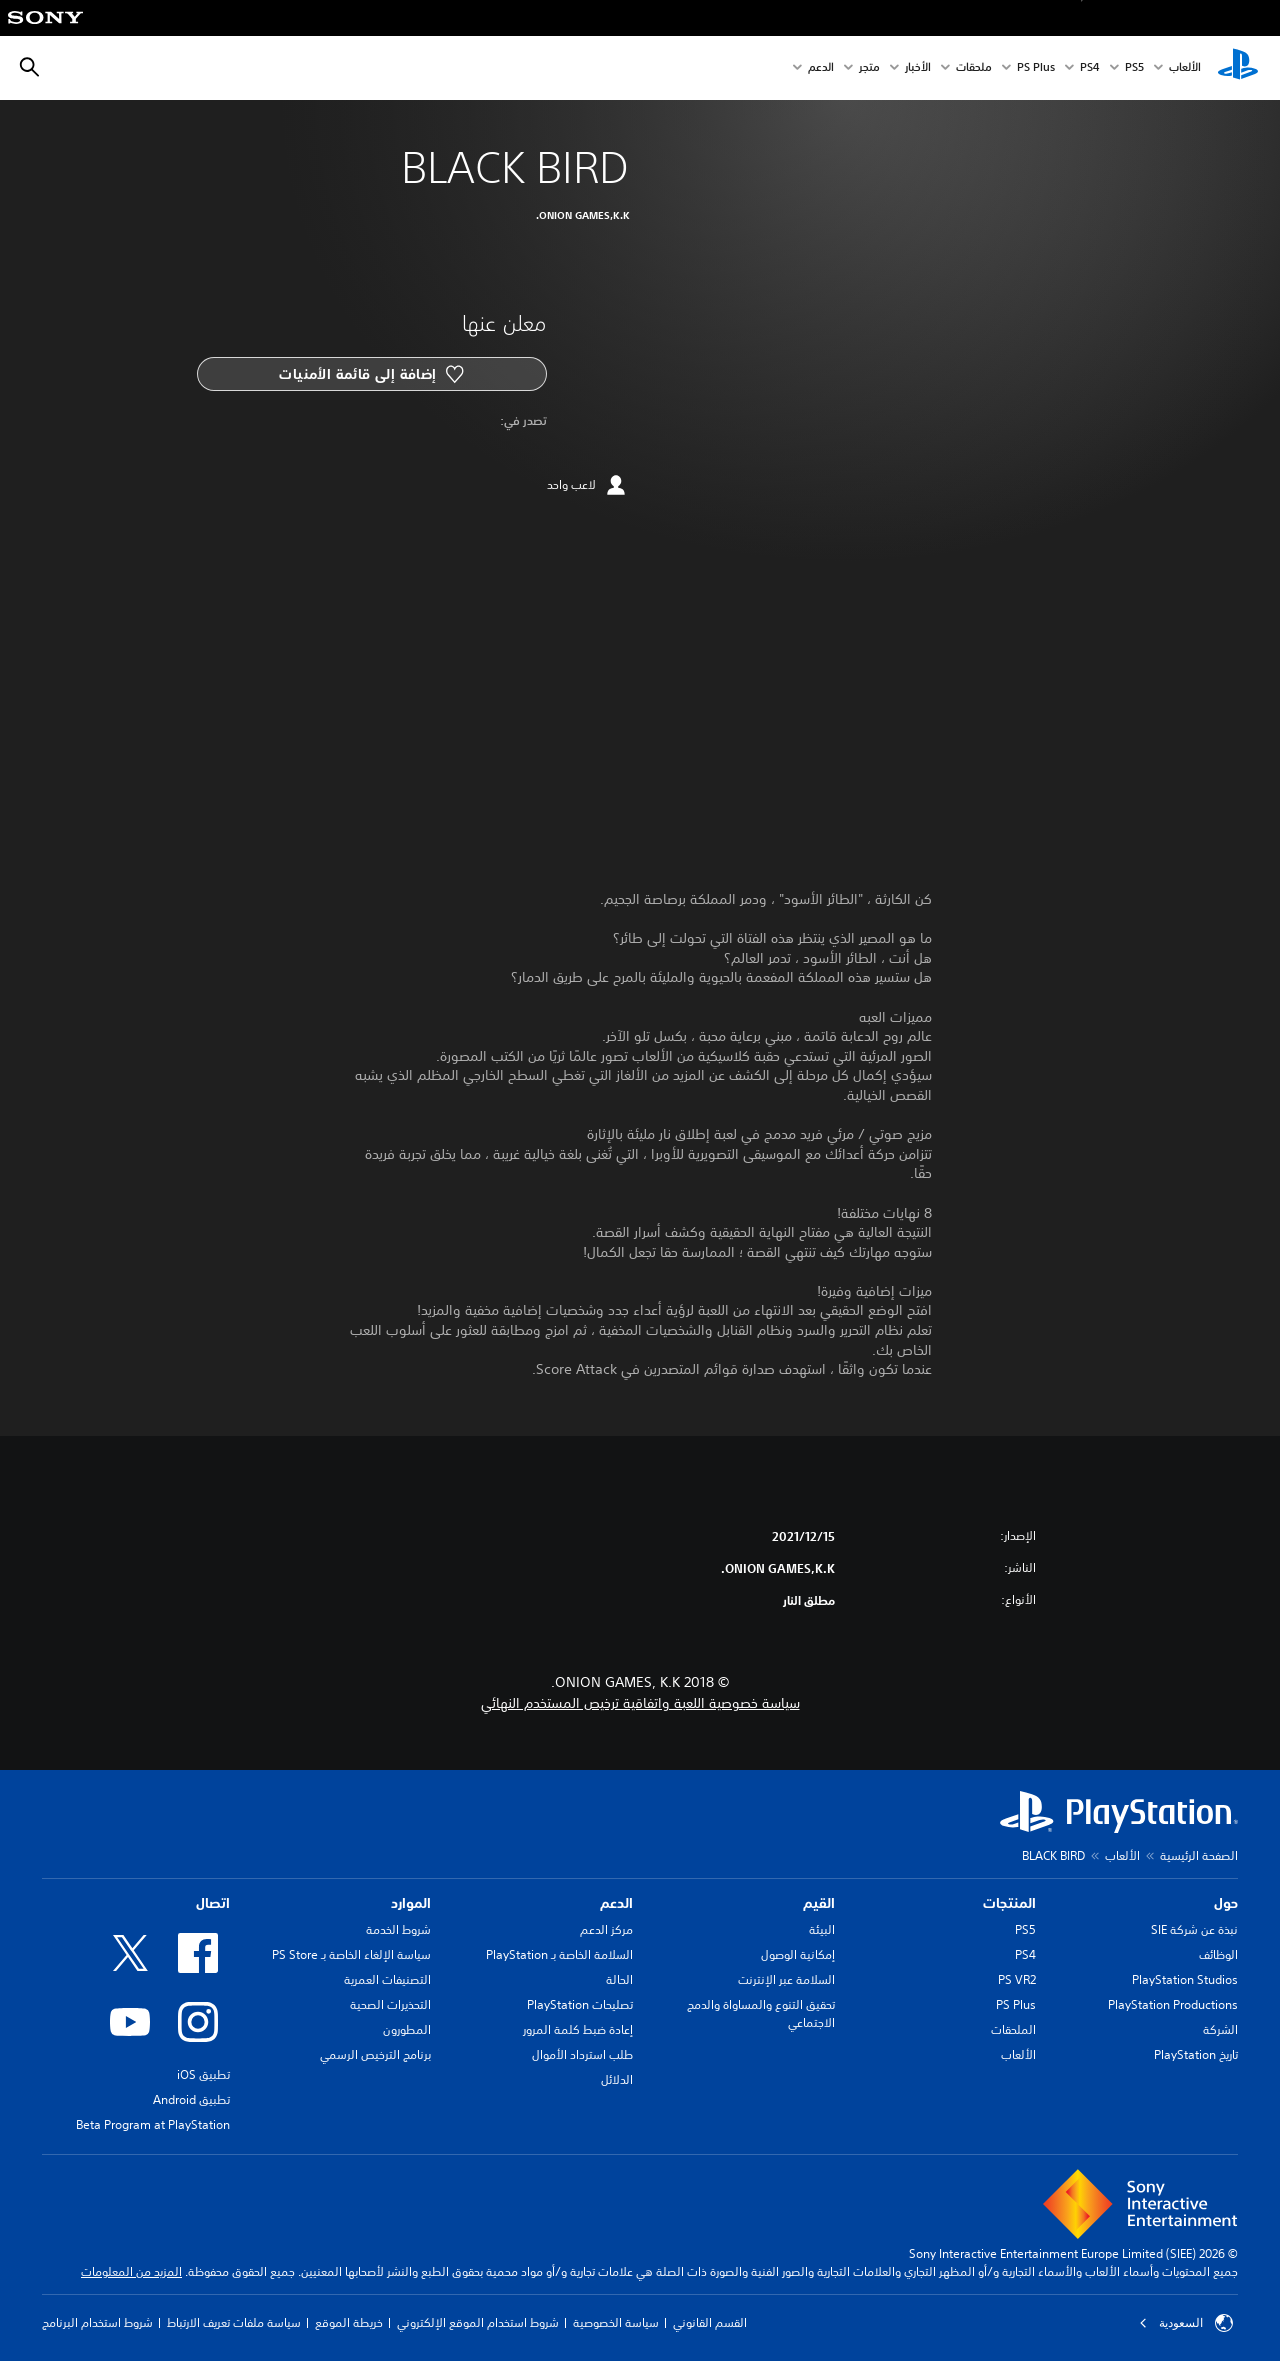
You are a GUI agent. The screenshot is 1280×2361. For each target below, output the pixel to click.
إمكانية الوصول (798, 1954)
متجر (869, 68)
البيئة (822, 1929)
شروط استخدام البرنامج (97, 2322)
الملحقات (1013, 2029)
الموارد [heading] (411, 1903)
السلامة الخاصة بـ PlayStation (559, 1954)
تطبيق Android (191, 2099)
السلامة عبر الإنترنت (786, 1979)
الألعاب (1185, 68)
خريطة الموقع (349, 2322)
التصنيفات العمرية (387, 1979)
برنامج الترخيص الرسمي (375, 2054)
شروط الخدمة (398, 1929)
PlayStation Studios (1185, 1979)
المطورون (407, 2029)
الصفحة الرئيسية (1199, 1855)
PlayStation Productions (1173, 2004)
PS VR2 (1017, 1979)
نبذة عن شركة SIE (1194, 1929)
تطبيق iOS (203, 2074)
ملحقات (974, 68)
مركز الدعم (606, 1929)
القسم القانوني (710, 2322)
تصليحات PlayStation (580, 2004)
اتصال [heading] (213, 1903)
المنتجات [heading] (1009, 1903)
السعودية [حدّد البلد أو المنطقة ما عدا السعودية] (1186, 2323)
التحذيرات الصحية (390, 2004)
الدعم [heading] (616, 1903)
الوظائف (1218, 1954)
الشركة (1220, 2029)
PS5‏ (1134, 68)
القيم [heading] (819, 1903)
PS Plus (1036, 68)
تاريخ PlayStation (1196, 2054)
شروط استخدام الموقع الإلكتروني (478, 2322)
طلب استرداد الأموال (582, 2054)
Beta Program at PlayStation (153, 2124)
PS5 (1025, 1929)
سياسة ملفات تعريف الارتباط (234, 2322)
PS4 (1090, 68)
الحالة (619, 1979)
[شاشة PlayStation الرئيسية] (1238, 68)
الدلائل (617, 2079)
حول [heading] (1226, 1903)
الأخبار (918, 68)
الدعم (821, 68)
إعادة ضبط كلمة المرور (578, 2029)
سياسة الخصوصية (616, 2322)
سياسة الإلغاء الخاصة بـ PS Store (351, 1954)
